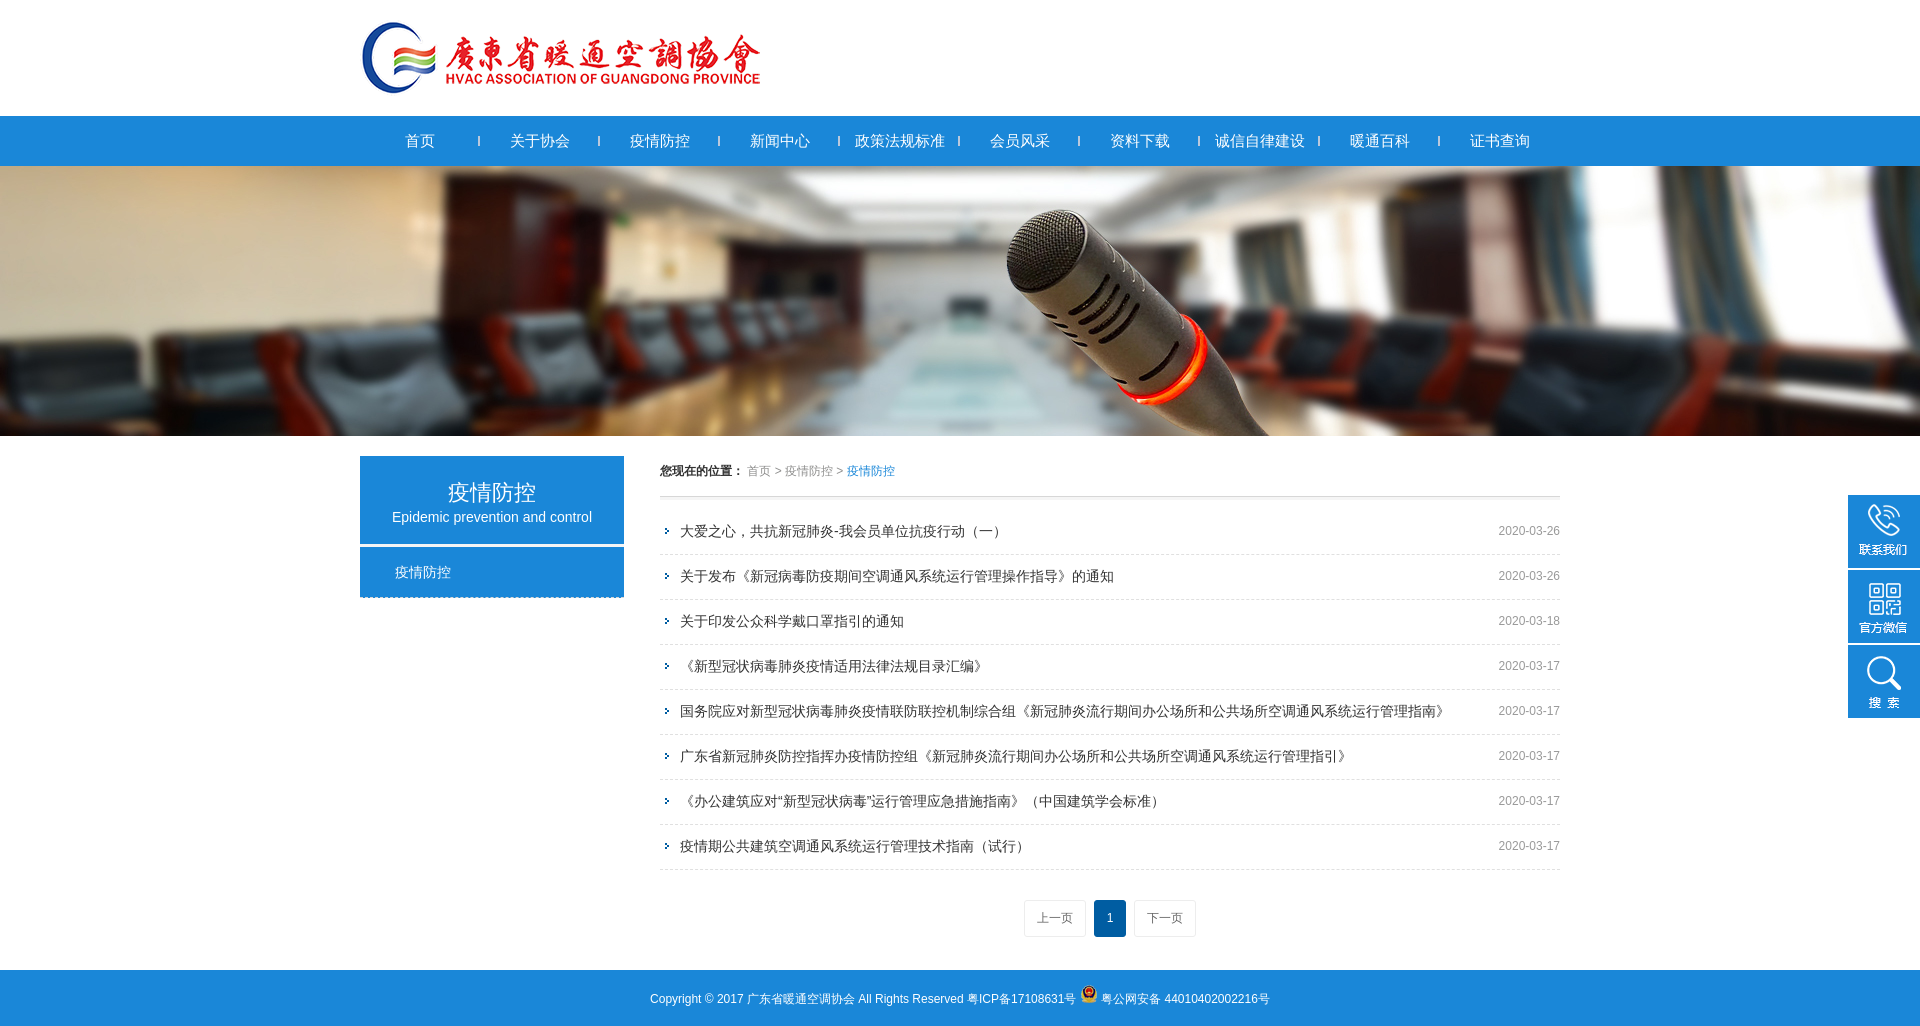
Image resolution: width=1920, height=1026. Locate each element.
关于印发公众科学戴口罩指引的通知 (792, 621)
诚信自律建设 (1260, 140)
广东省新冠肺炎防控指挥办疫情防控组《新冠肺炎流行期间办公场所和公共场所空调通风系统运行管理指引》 (1016, 756)
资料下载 (1140, 140)
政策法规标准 (900, 140)
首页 (420, 140)
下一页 (1165, 918)
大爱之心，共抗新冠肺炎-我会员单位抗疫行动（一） (843, 531)
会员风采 (1020, 140)
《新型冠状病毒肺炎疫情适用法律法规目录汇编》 (834, 666)
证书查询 (1500, 140)
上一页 (1055, 918)
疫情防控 (660, 140)
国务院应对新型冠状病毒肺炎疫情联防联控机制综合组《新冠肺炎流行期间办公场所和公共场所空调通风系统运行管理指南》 (1065, 711)
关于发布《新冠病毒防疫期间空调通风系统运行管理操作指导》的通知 (897, 576)
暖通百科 (1380, 140)
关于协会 (540, 140)
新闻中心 (780, 140)
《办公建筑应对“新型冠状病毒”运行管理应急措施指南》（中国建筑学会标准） (922, 801)
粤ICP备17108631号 (1021, 999)
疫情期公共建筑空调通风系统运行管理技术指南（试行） (855, 846)
